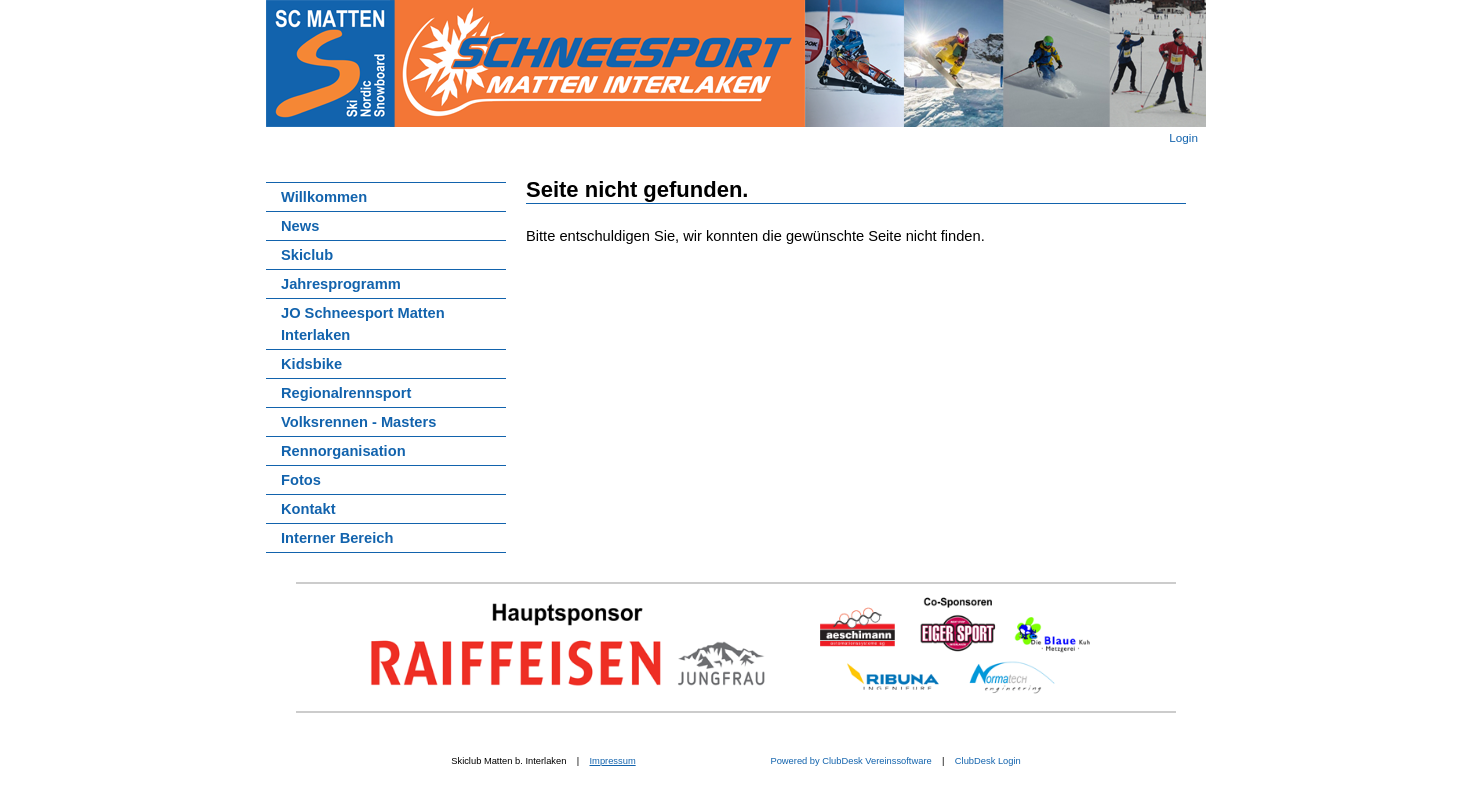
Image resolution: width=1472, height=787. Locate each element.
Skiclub (307, 255)
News (300, 226)
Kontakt (308, 509)
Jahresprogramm (341, 284)
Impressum (613, 761)
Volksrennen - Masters (358, 422)
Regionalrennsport (346, 393)
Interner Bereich (337, 538)
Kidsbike (311, 364)
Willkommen (324, 197)
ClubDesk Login (988, 761)
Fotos (301, 480)
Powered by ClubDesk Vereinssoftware (850, 761)
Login (1183, 137)
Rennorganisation (343, 451)
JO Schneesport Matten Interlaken (363, 324)
